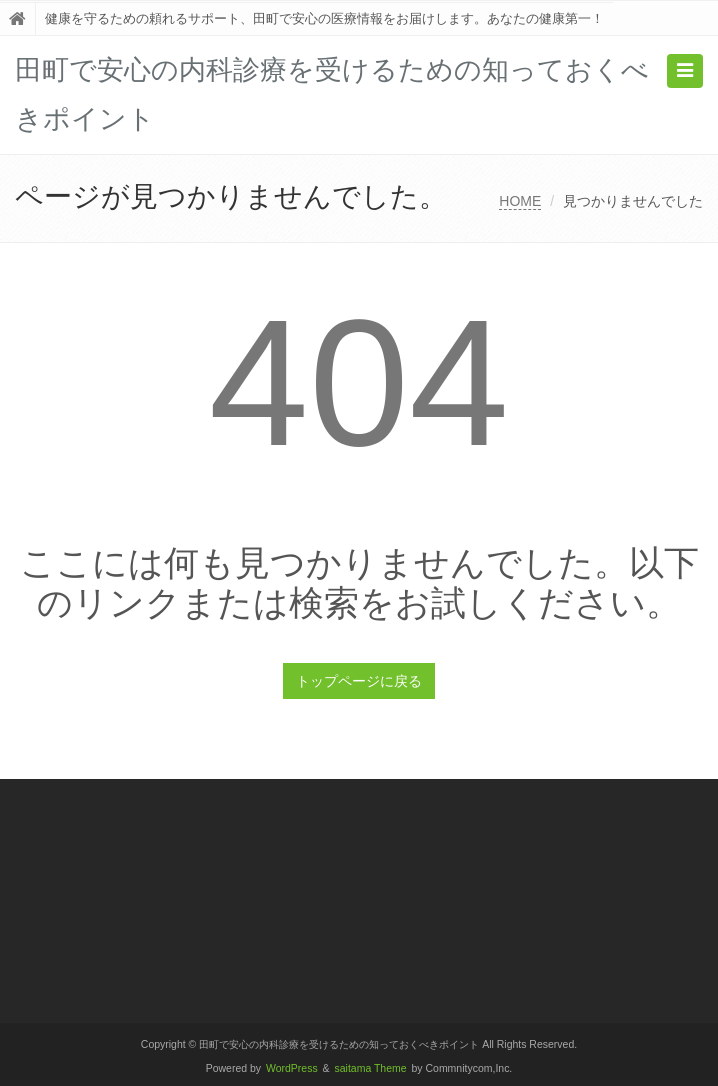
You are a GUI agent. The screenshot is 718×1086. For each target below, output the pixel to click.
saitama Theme (371, 1068)
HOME (520, 201)
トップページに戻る (359, 681)
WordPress (292, 1068)
